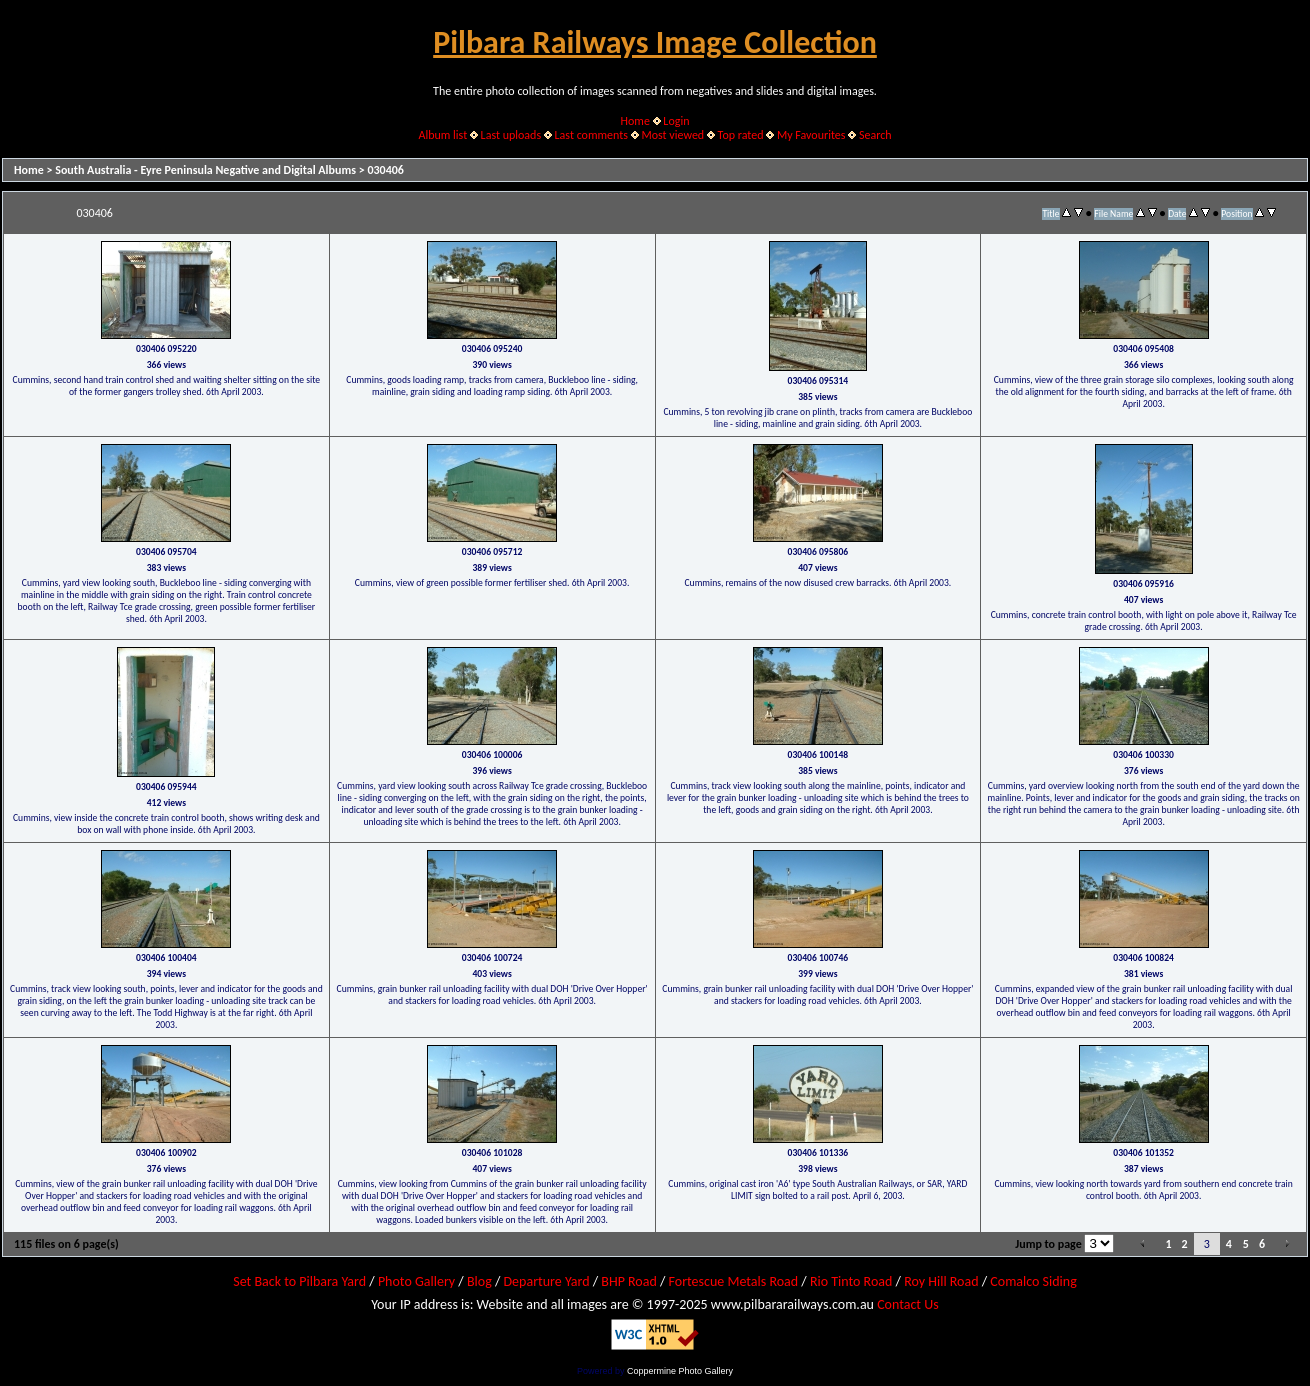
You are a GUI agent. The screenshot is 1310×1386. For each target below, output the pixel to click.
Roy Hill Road (941, 1281)
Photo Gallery (416, 1281)
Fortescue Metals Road (734, 1281)
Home (635, 121)
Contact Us (908, 1304)
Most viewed (672, 135)
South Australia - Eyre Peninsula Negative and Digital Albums (205, 170)
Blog (479, 1281)
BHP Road (629, 1281)
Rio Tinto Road (851, 1281)
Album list (442, 135)
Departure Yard (546, 1281)
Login (676, 121)
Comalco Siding (1033, 1281)
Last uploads (511, 135)
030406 (385, 170)
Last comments (591, 135)
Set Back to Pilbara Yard (299, 1281)
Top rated (741, 135)
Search (875, 135)
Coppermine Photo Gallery (680, 1371)
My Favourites (811, 135)
